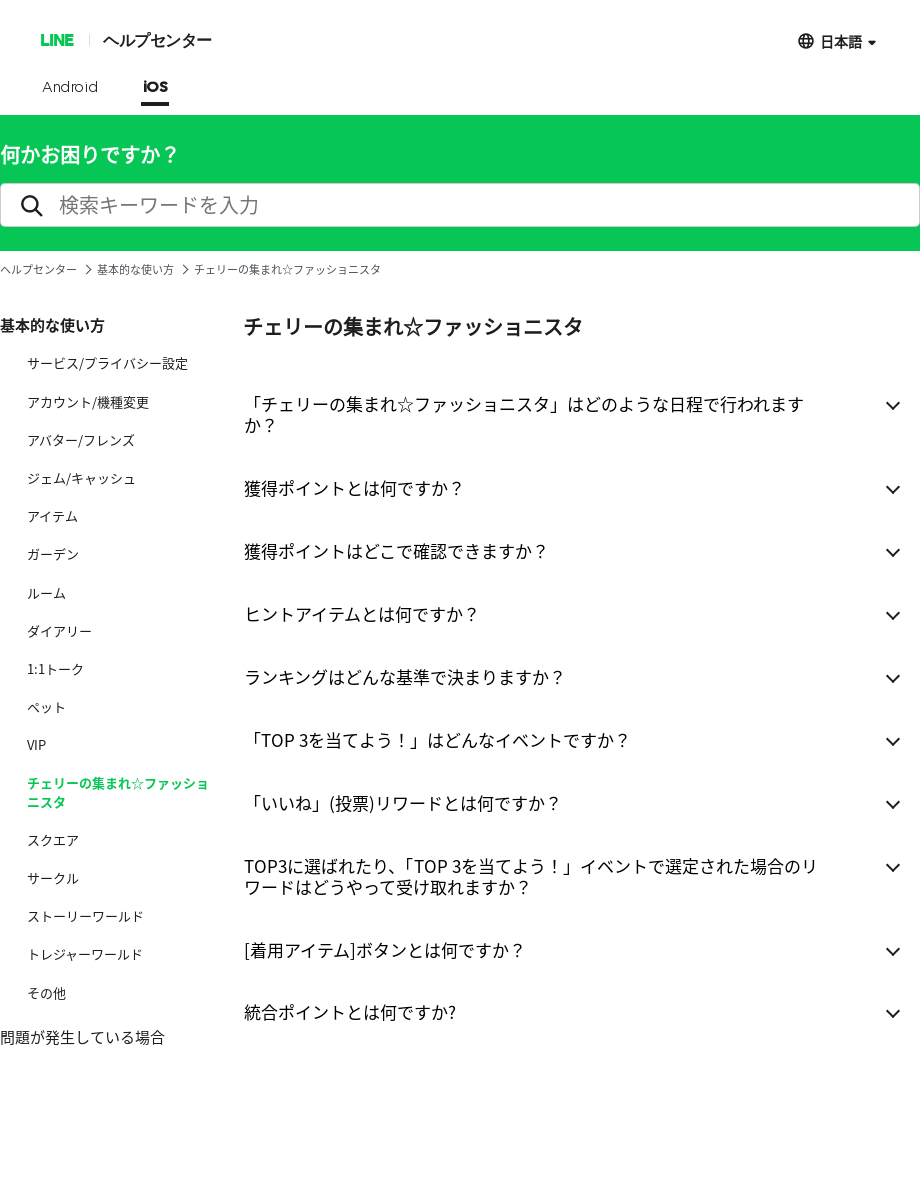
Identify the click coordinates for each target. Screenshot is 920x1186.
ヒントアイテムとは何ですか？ (362, 613)
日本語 (841, 40)
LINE (56, 39)
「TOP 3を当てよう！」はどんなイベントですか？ (437, 739)
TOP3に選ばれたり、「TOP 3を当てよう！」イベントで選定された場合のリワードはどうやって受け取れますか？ (531, 876)
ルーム (46, 593)
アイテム (52, 516)
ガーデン (53, 554)
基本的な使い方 (135, 269)
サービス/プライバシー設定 (107, 363)
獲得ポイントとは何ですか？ (354, 487)
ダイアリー (59, 631)
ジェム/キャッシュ (81, 478)
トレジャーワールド (85, 954)
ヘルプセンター (157, 39)
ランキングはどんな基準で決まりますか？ (405, 676)
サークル (53, 878)
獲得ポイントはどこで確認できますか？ (396, 550)
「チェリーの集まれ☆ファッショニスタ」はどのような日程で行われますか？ (524, 414)
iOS (155, 88)
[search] (460, 205)
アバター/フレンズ (81, 440)
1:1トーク (55, 669)
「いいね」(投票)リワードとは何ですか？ (403, 802)
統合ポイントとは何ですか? (350, 1011)
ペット (46, 707)
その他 (46, 993)
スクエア (53, 840)
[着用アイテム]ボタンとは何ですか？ (385, 949)
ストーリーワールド (85, 916)
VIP (36, 745)
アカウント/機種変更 (88, 402)
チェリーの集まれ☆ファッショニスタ (118, 792)
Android (70, 88)
